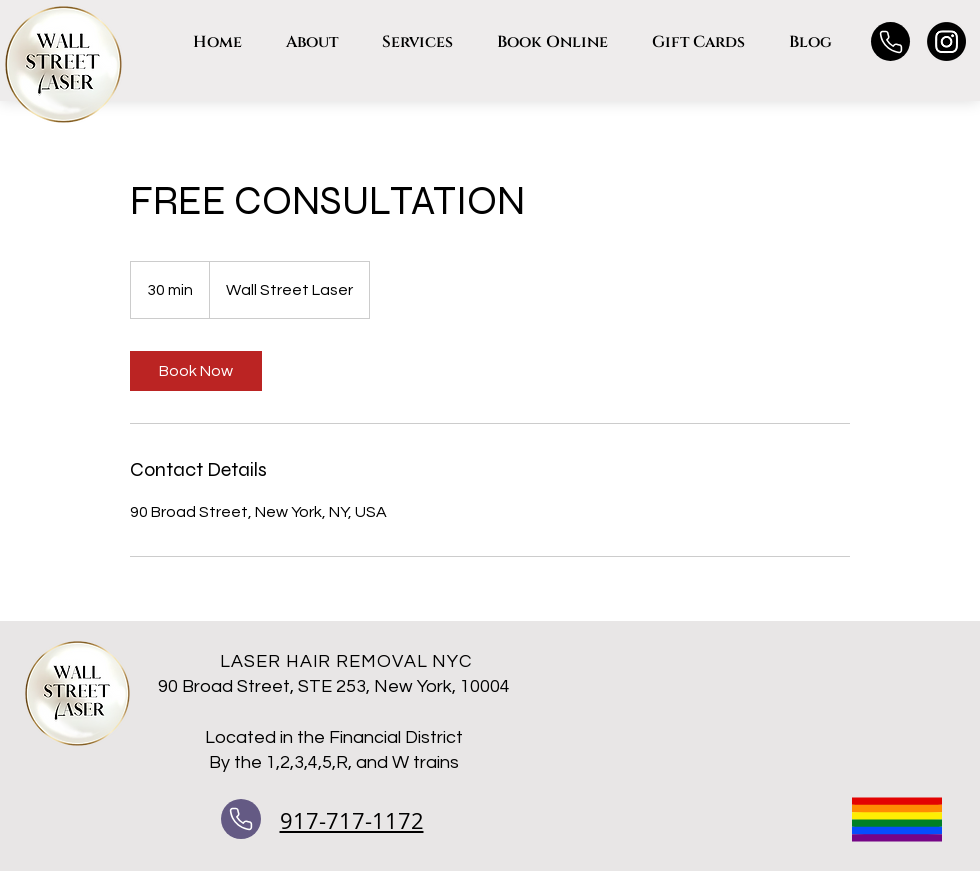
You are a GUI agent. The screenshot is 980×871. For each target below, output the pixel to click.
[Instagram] (946, 41)
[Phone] (890, 41)
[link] (196, 371)
